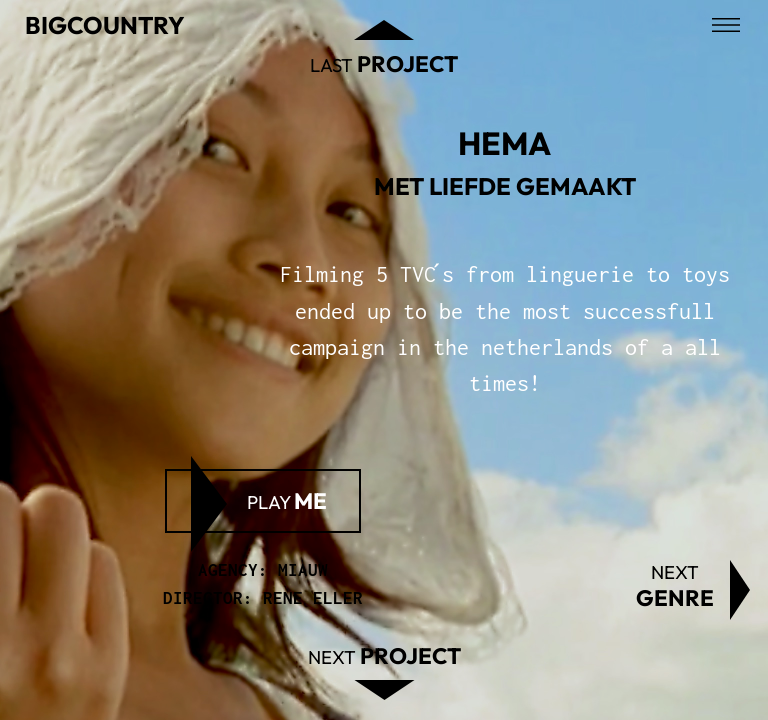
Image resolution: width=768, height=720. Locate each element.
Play (287, 501)
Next (675, 586)
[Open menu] (726, 25)
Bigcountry (105, 25)
